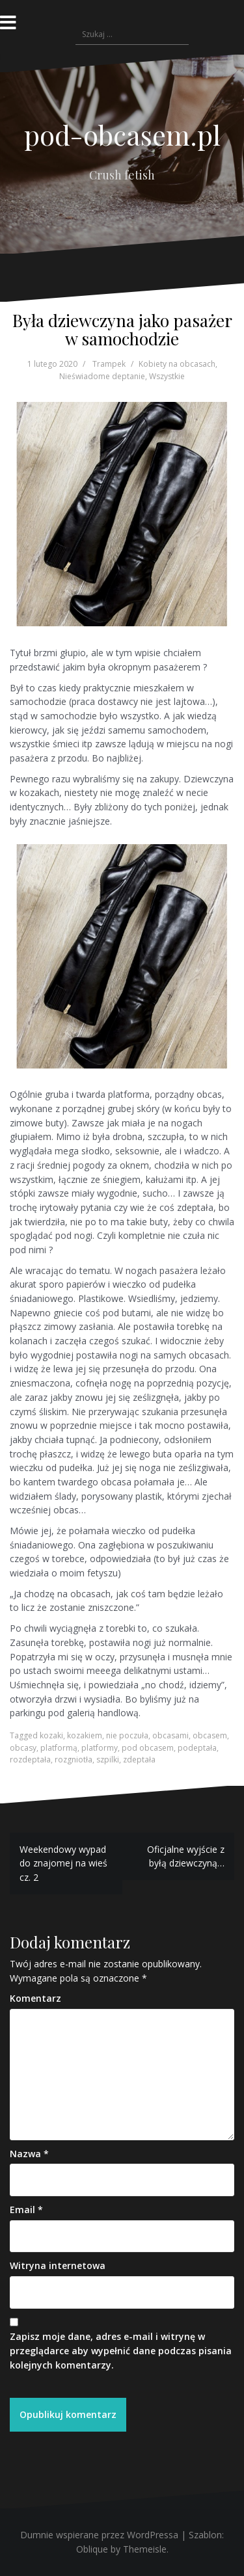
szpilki (107, 1759)
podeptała (197, 1747)
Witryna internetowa (57, 2265)
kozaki (51, 1735)
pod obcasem (148, 1747)
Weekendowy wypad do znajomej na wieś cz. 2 (63, 1863)
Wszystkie (167, 376)
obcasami (170, 1735)
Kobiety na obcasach (177, 363)
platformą (58, 1747)
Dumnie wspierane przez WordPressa (99, 2535)
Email (26, 2209)
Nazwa (29, 2153)
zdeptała (139, 1759)
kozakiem (84, 1735)
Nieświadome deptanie (102, 376)
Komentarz (35, 1998)
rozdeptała (30, 1759)
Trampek (109, 363)
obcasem (210, 1735)
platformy (99, 1747)
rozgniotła (73, 1759)
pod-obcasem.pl (122, 134)
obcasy (23, 1747)
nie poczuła (127, 1735)
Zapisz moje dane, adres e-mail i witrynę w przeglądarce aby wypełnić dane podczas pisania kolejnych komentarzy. (121, 2350)
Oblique (92, 2549)
